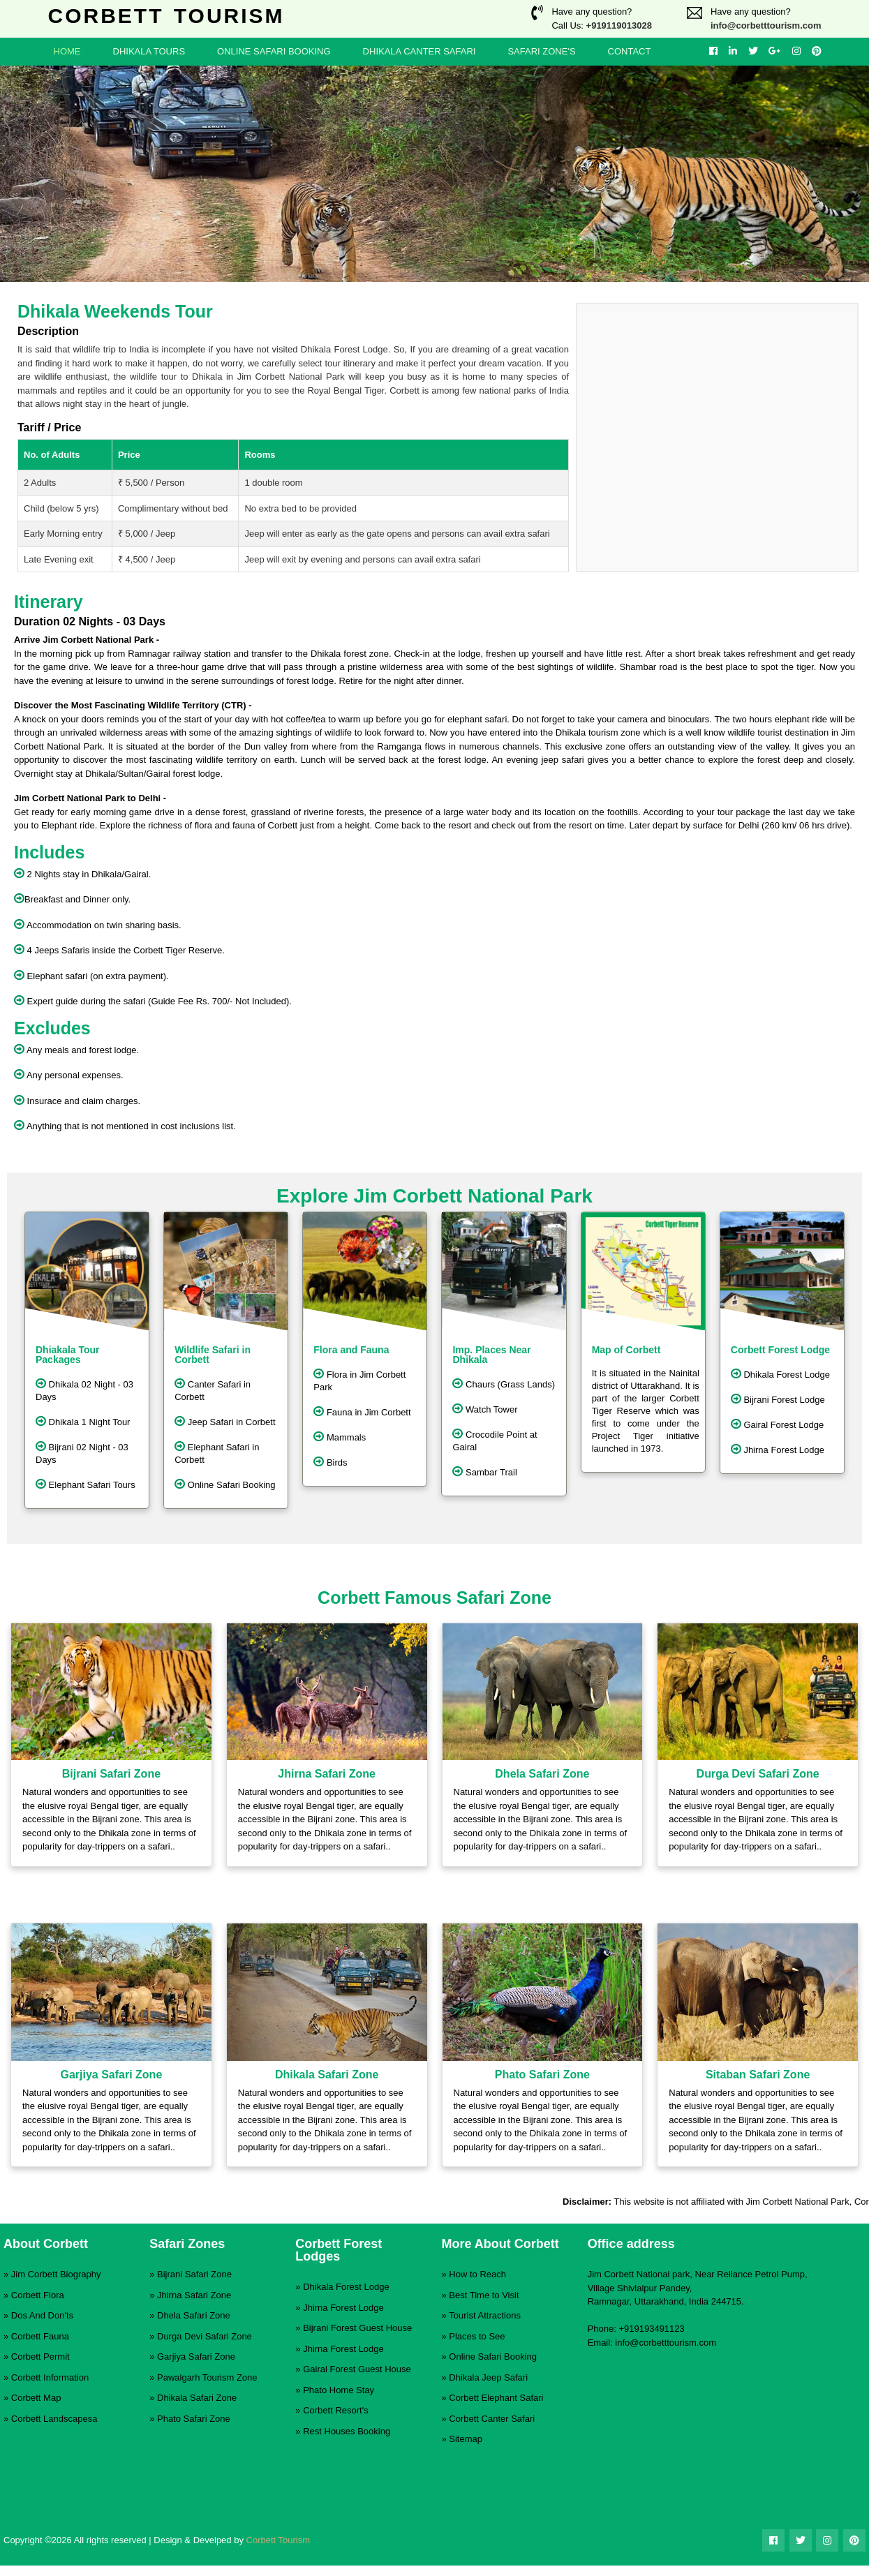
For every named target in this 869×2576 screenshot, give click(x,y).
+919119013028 (619, 25)
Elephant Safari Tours (85, 1483)
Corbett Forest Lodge (780, 1350)
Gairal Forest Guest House (357, 2369)
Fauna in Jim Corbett (361, 1411)
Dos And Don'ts (42, 2315)
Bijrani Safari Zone (194, 2274)
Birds (330, 1461)
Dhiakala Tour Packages (68, 1354)
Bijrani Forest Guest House (357, 2328)
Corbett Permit (40, 2356)
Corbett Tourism (278, 2540)
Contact (629, 51)
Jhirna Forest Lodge (777, 1449)
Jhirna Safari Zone (194, 2295)
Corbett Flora (37, 2295)
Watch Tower (484, 1408)
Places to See (477, 2336)
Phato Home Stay (338, 2390)
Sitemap (465, 2439)
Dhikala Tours (149, 51)
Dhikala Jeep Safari (488, 2377)
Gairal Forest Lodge (777, 1423)
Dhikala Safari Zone (197, 2397)
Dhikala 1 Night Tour (83, 1421)
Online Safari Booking (274, 51)
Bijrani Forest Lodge (778, 1398)
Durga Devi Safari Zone (204, 2336)
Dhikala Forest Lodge (780, 1373)
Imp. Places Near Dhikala (491, 1354)
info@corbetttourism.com (766, 25)
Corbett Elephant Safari (496, 2397)
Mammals (339, 1436)
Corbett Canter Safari (492, 2418)
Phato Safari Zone (193, 2418)
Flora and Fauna (351, 1350)
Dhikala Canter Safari (419, 51)
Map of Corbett (626, 1350)
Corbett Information (50, 2377)
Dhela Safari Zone (193, 2315)
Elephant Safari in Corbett (216, 1452)
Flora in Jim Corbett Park (359, 1379)
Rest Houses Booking (346, 2431)
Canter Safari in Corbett (212, 1389)
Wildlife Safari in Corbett (212, 1354)
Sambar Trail (484, 1471)
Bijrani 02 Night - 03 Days (82, 1452)
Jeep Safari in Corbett (224, 1421)
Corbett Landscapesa (54, 2418)
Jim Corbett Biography (56, 2274)
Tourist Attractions (485, 2315)
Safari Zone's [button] (541, 51)
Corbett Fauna (40, 2336)
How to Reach (477, 2274)
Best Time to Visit (484, 2295)
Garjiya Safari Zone (196, 2356)
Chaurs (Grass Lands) (503, 1383)
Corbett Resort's (336, 2410)
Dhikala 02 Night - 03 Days (84, 1389)
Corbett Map (36, 2397)
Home (67, 51)
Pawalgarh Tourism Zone (207, 2377)
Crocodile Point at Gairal (494, 1439)
